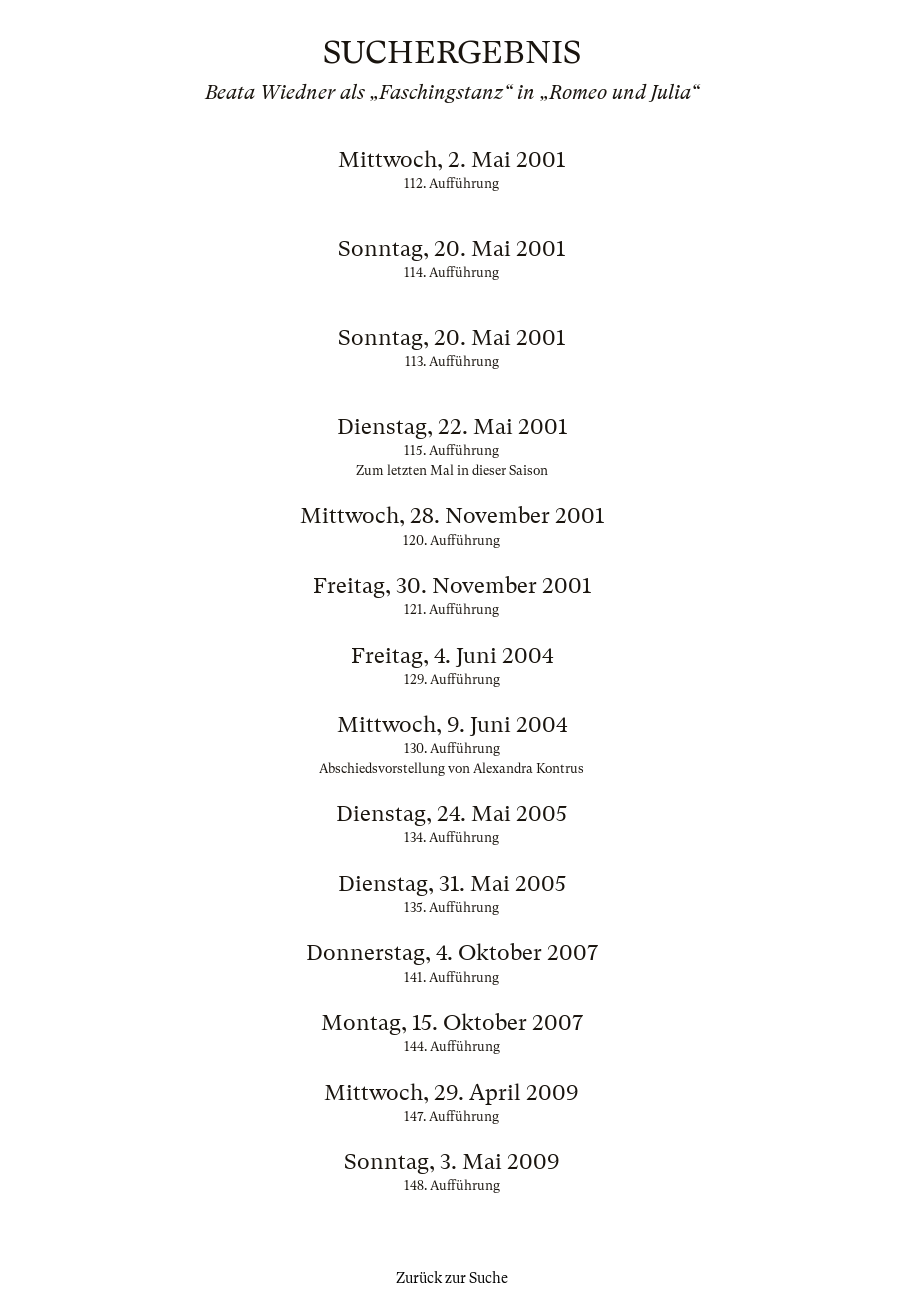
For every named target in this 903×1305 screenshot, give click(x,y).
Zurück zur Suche (452, 1278)
